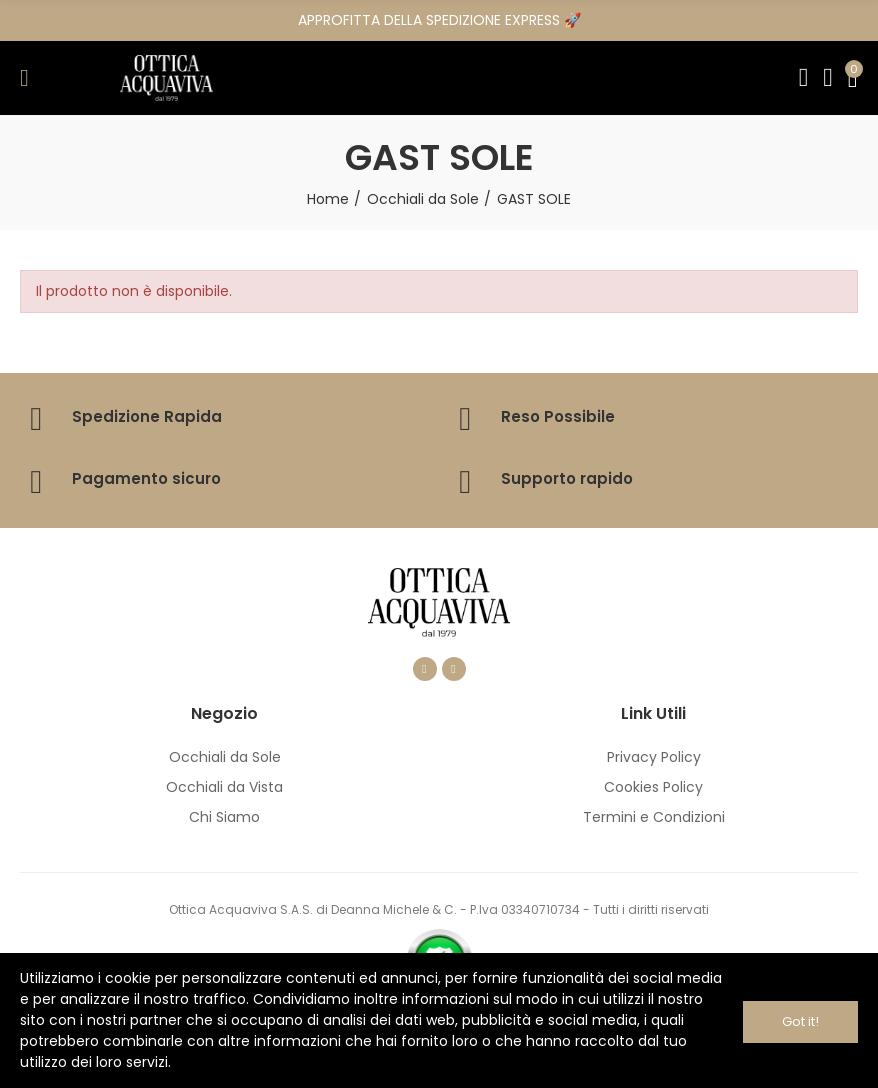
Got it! (800, 1020)
